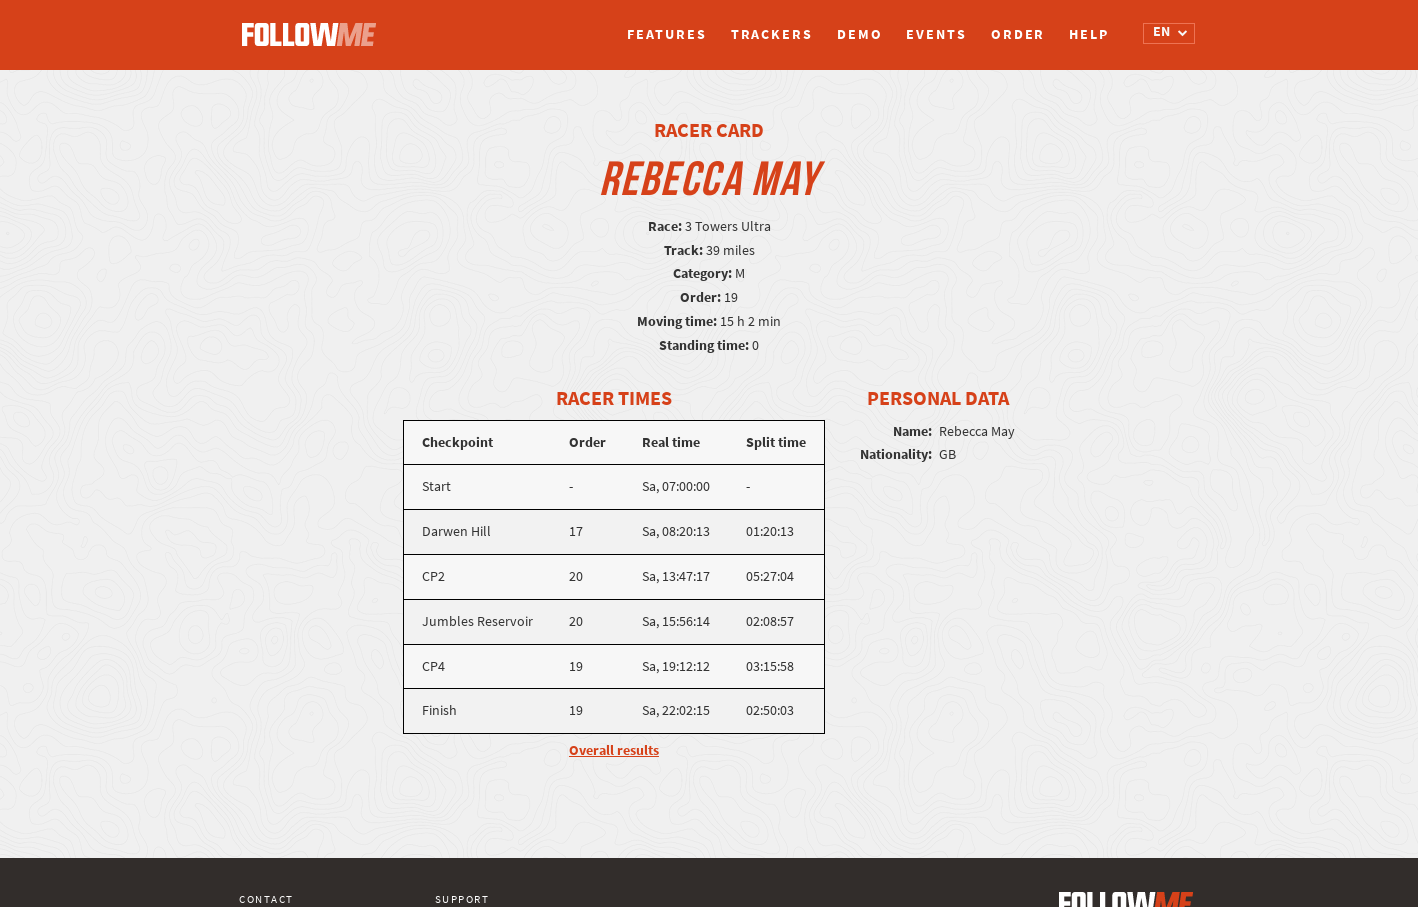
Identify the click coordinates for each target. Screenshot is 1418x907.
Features (666, 34)
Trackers (772, 34)
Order (1018, 34)
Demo (860, 34)
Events (936, 34)
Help (1089, 34)
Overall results (614, 750)
